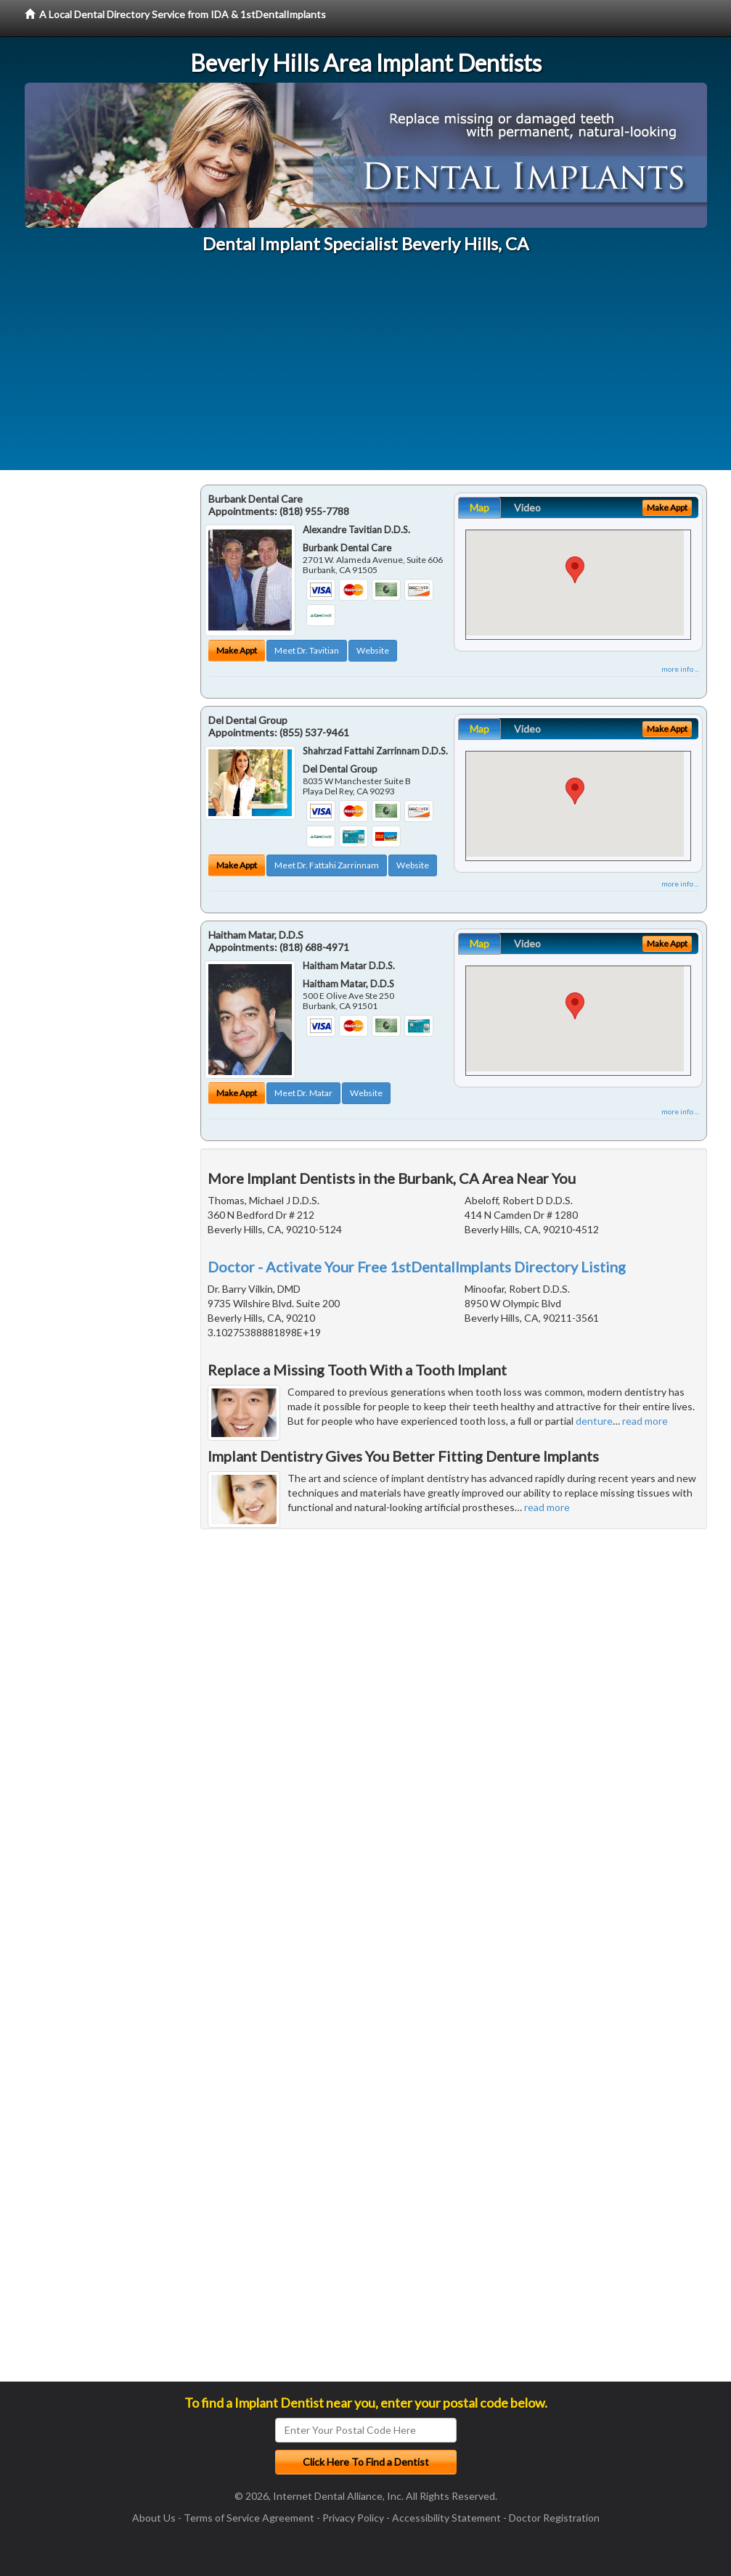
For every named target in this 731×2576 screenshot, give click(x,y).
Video (527, 507)
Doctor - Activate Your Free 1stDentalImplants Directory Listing (417, 1266)
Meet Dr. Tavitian (306, 650)
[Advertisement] (365, 368)
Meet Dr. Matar (303, 1092)
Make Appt (236, 650)
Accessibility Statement (446, 2517)
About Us (154, 2517)
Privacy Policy (353, 2517)
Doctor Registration (554, 2517)
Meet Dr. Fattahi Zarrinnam (326, 865)
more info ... (680, 668)
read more (645, 1421)
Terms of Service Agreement (249, 2517)
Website (372, 650)
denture (594, 1421)
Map (479, 507)
